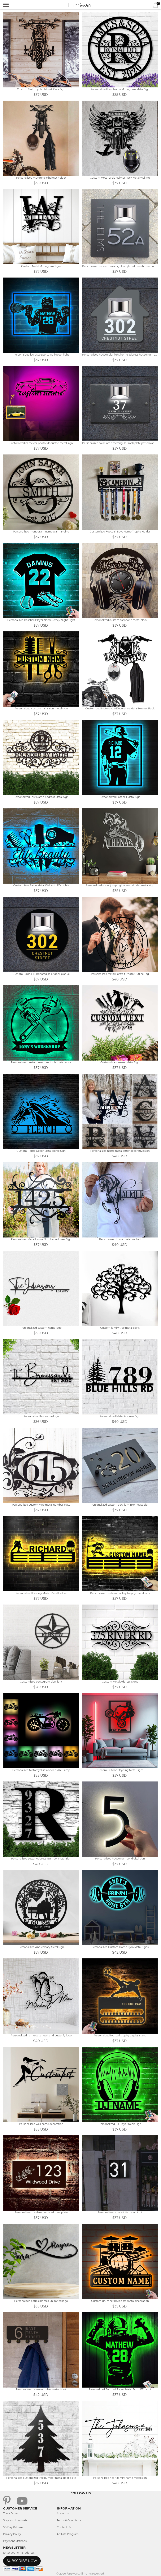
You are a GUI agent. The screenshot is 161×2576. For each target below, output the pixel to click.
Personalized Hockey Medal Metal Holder (41, 1593)
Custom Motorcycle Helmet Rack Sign (41, 89)
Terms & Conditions (69, 2520)
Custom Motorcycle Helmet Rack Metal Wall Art (120, 177)
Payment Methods (15, 2541)
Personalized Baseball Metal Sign (120, 797)
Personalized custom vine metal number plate (41, 1504)
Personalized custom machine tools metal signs (41, 1062)
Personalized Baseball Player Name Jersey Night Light (41, 620)
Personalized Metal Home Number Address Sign (41, 1239)
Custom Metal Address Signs (120, 1681)
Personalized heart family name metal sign (120, 2477)
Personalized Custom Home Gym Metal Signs (120, 1947)
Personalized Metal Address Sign (120, 1416)
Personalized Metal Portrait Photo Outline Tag (120, 973)
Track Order (10, 2513)
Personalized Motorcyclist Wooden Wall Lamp (41, 1770)
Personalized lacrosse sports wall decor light (41, 354)
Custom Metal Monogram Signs (41, 266)
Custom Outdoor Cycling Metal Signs (120, 1770)
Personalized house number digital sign (120, 1858)
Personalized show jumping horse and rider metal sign (120, 885)
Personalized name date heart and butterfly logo (41, 2035)
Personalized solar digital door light (120, 2212)
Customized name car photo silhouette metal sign (41, 443)
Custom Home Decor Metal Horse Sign (41, 1150)
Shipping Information (16, 2520)
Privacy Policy (12, 2534)
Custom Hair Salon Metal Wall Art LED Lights (41, 885)
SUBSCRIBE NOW (22, 2561)
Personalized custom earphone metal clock (120, 620)
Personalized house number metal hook (41, 2389)
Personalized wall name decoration (41, 2124)
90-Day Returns (13, 2527)
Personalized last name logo (41, 1416)
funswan (72, 2573)
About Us (63, 2513)
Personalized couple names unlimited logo (41, 2300)
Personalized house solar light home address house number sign (120, 354)
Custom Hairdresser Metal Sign (119, 1062)
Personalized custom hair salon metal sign (41, 708)
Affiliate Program (68, 2534)
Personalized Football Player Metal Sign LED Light (120, 2389)
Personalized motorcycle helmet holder (41, 177)
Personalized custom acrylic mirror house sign (120, 1504)
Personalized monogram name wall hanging (41, 531)
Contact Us (64, 2527)
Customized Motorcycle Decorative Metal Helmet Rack (120, 708)
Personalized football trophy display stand (119, 2035)
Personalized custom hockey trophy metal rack (120, 1593)
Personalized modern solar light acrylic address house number (120, 266)
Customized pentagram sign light (41, 1681)
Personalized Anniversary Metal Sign (41, 1947)
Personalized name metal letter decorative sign (120, 1150)
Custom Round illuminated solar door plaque (41, 973)
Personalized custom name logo (41, 1327)
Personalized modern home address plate (41, 2212)
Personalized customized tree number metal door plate (41, 2477)
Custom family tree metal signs (120, 1327)
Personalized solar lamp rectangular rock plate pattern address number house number (120, 443)
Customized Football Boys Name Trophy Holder (120, 531)
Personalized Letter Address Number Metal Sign (41, 1858)
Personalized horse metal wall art (120, 1239)
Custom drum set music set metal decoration (120, 2300)
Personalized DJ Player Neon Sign (120, 2124)
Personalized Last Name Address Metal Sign (41, 797)
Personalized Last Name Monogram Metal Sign (120, 89)
